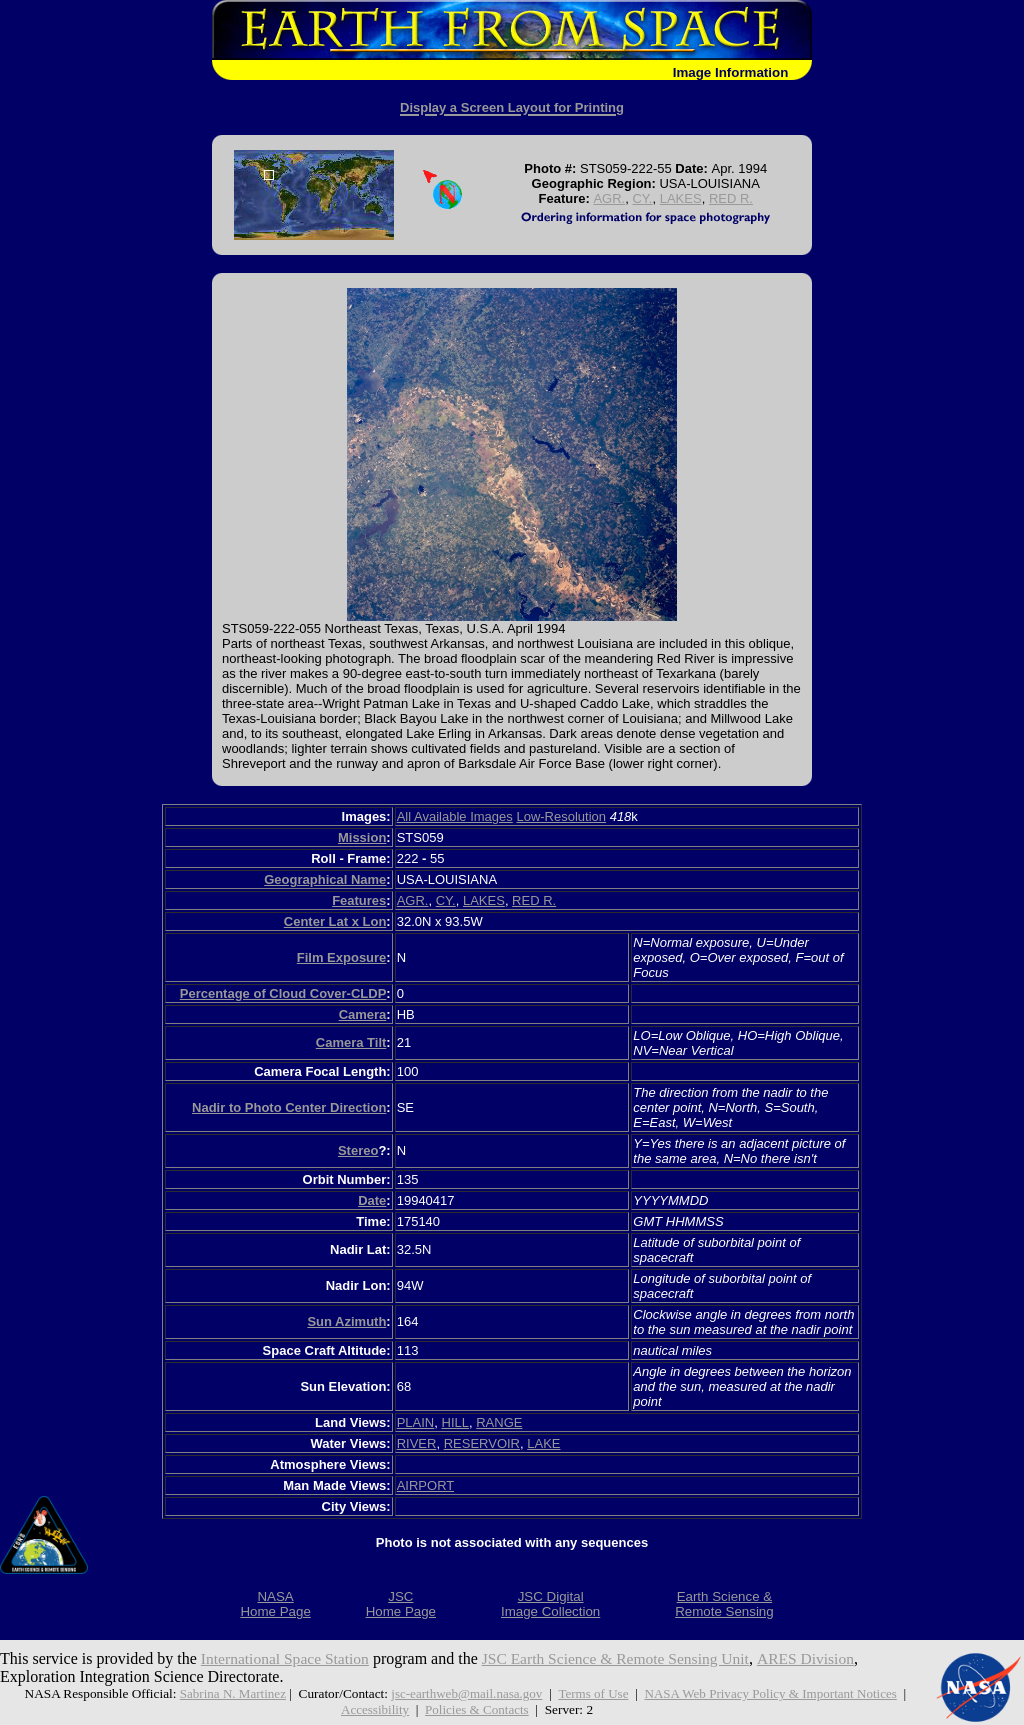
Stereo (358, 1150)
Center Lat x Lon (335, 921)
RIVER (417, 1443)
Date (372, 1200)
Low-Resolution (561, 816)
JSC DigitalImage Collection (550, 1604)
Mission (362, 837)
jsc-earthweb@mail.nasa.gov (465, 1693)
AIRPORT (425, 1485)
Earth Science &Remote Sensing (724, 1604)
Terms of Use (593, 1693)
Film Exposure (342, 957)
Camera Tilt (351, 1042)
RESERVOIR (482, 1443)
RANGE (499, 1422)
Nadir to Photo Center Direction (289, 1107)
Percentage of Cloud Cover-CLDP (283, 993)
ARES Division (820, 1658)
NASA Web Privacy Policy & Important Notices (773, 1693)
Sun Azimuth (346, 1321)
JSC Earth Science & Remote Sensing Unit (625, 1658)
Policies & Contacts (478, 1709)
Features (359, 900)
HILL (455, 1422)
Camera (363, 1014)
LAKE (543, 1443)
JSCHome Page (401, 1604)
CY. (642, 198)
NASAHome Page (275, 1604)
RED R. (731, 198)
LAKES (681, 198)
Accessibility (373, 1709)
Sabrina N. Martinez (228, 1693)
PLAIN (416, 1422)
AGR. (609, 198)
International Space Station (287, 1658)
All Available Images (455, 816)
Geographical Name (325, 879)
